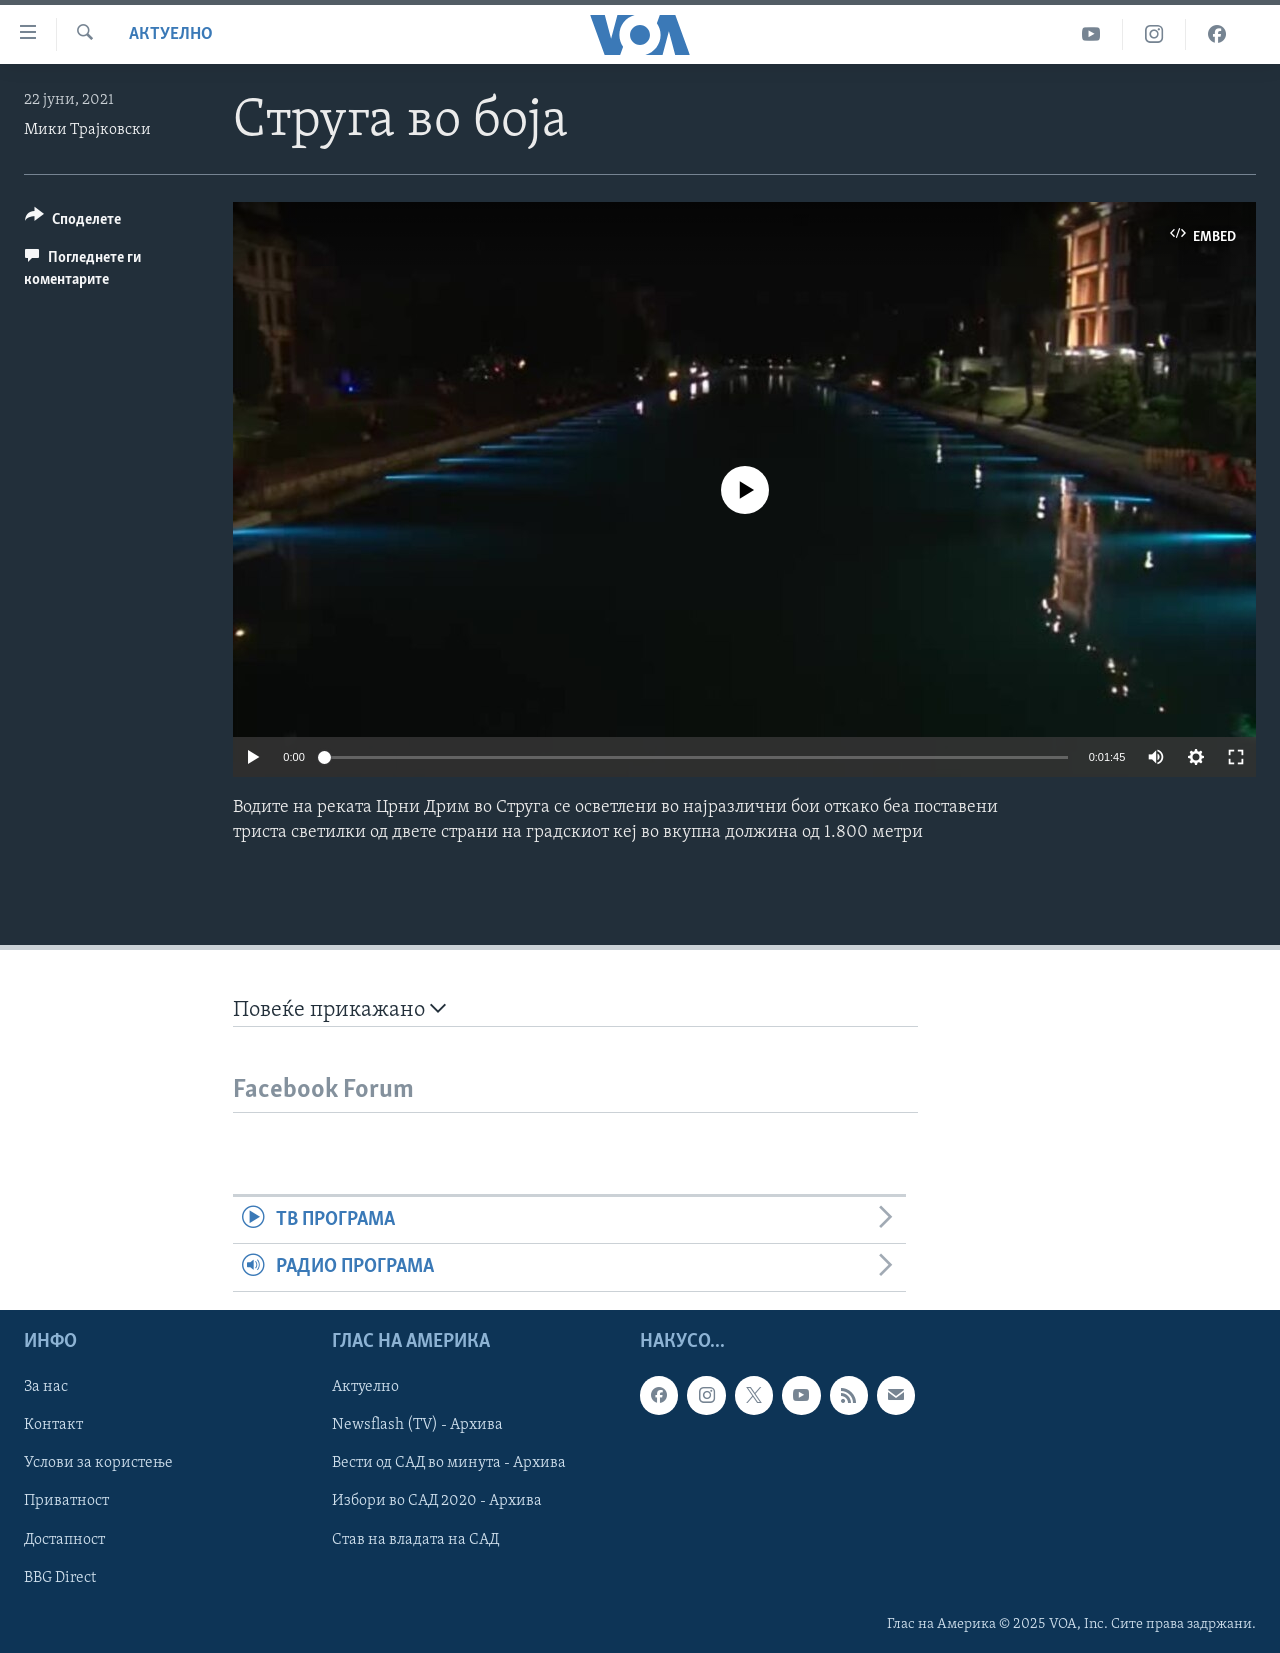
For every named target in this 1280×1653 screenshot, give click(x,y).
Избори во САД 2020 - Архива (437, 1501)
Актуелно (171, 34)
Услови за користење (98, 1463)
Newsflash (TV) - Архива (417, 1425)
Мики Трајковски (87, 130)
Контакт (53, 1425)
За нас (46, 1387)
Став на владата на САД (415, 1539)
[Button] (73, 222)
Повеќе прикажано (339, 1009)
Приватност (66, 1501)
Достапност (64, 1539)
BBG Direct (60, 1577)
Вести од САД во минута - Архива (449, 1463)
